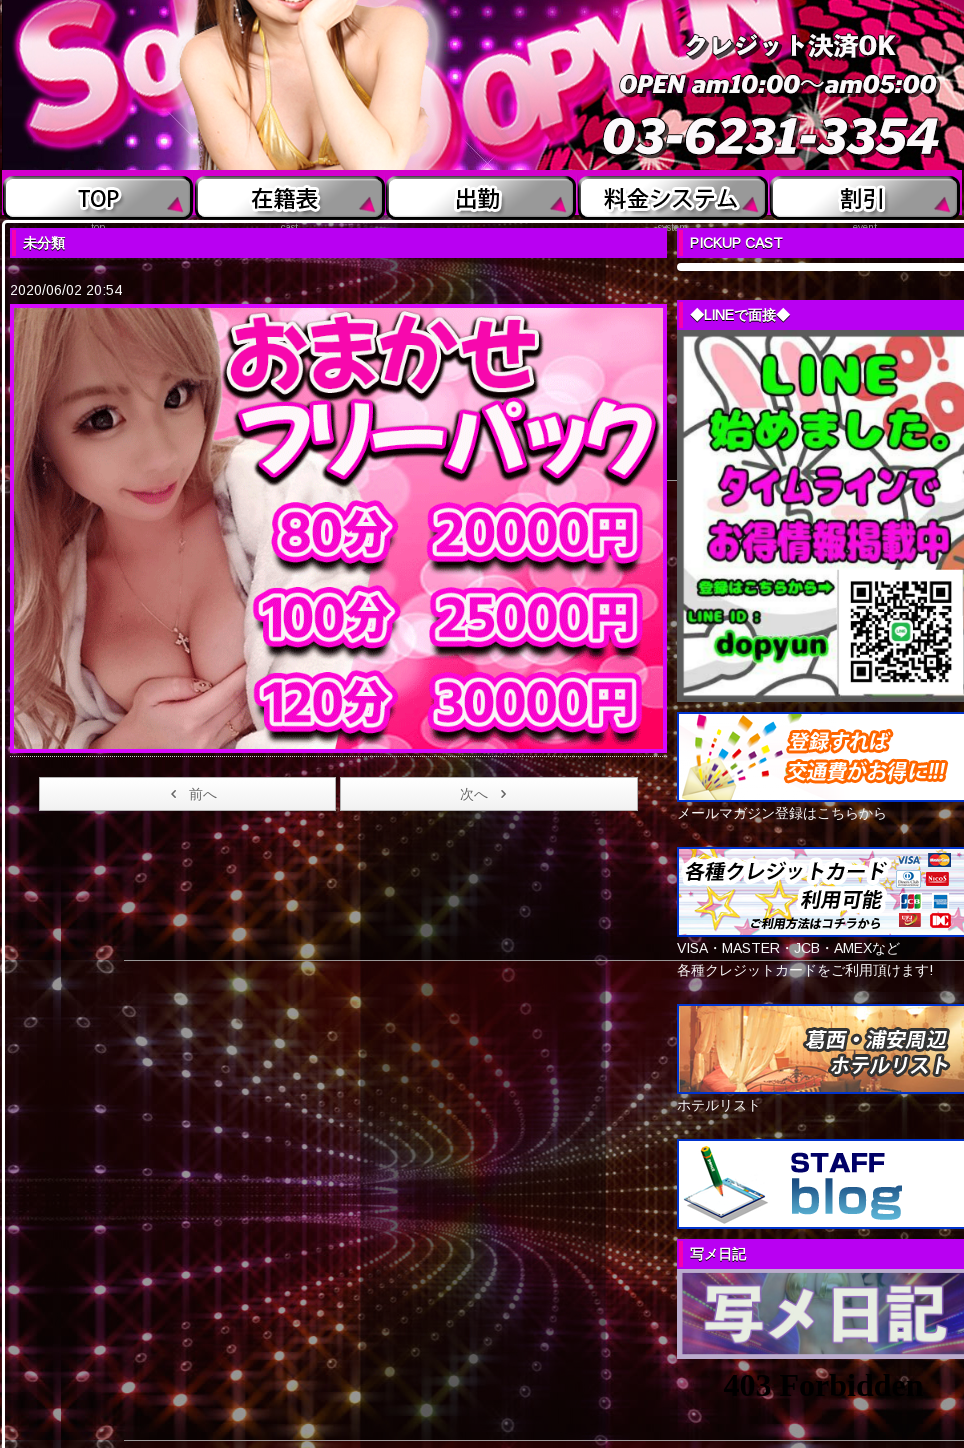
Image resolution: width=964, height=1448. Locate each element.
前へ (190, 794)
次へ (486, 794)
